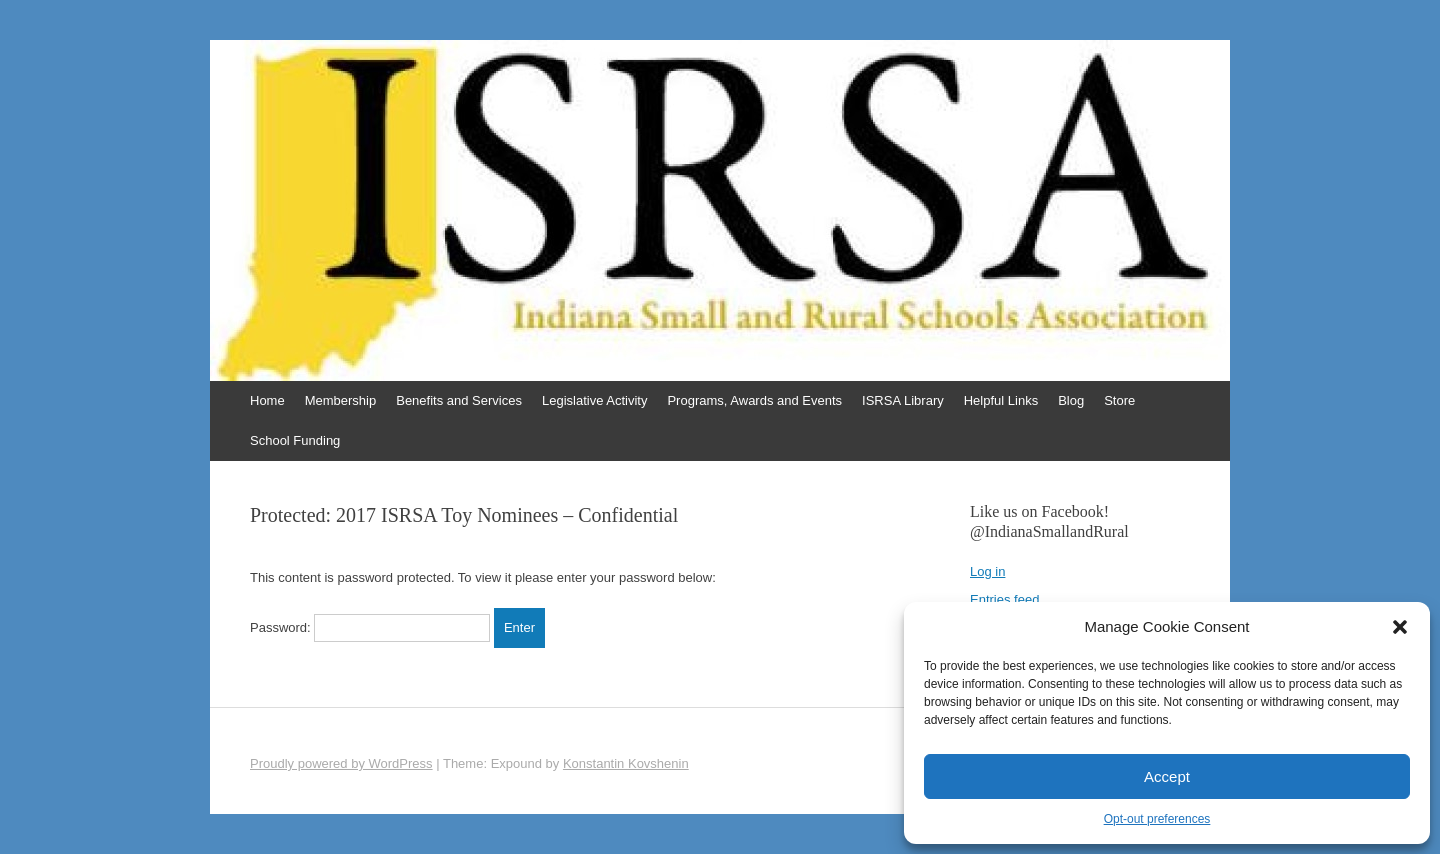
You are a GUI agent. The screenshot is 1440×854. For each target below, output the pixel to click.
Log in (987, 571)
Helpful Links (1001, 400)
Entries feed (1004, 599)
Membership (341, 400)
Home (267, 400)
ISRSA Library (903, 400)
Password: (370, 627)
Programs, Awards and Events (754, 400)
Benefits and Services (459, 400)
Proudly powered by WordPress (341, 763)
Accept (1167, 776)
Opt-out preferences (1157, 819)
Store (1119, 400)
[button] (1400, 627)
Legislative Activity (595, 400)
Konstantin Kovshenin (626, 763)
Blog (1071, 400)
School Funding (295, 440)
